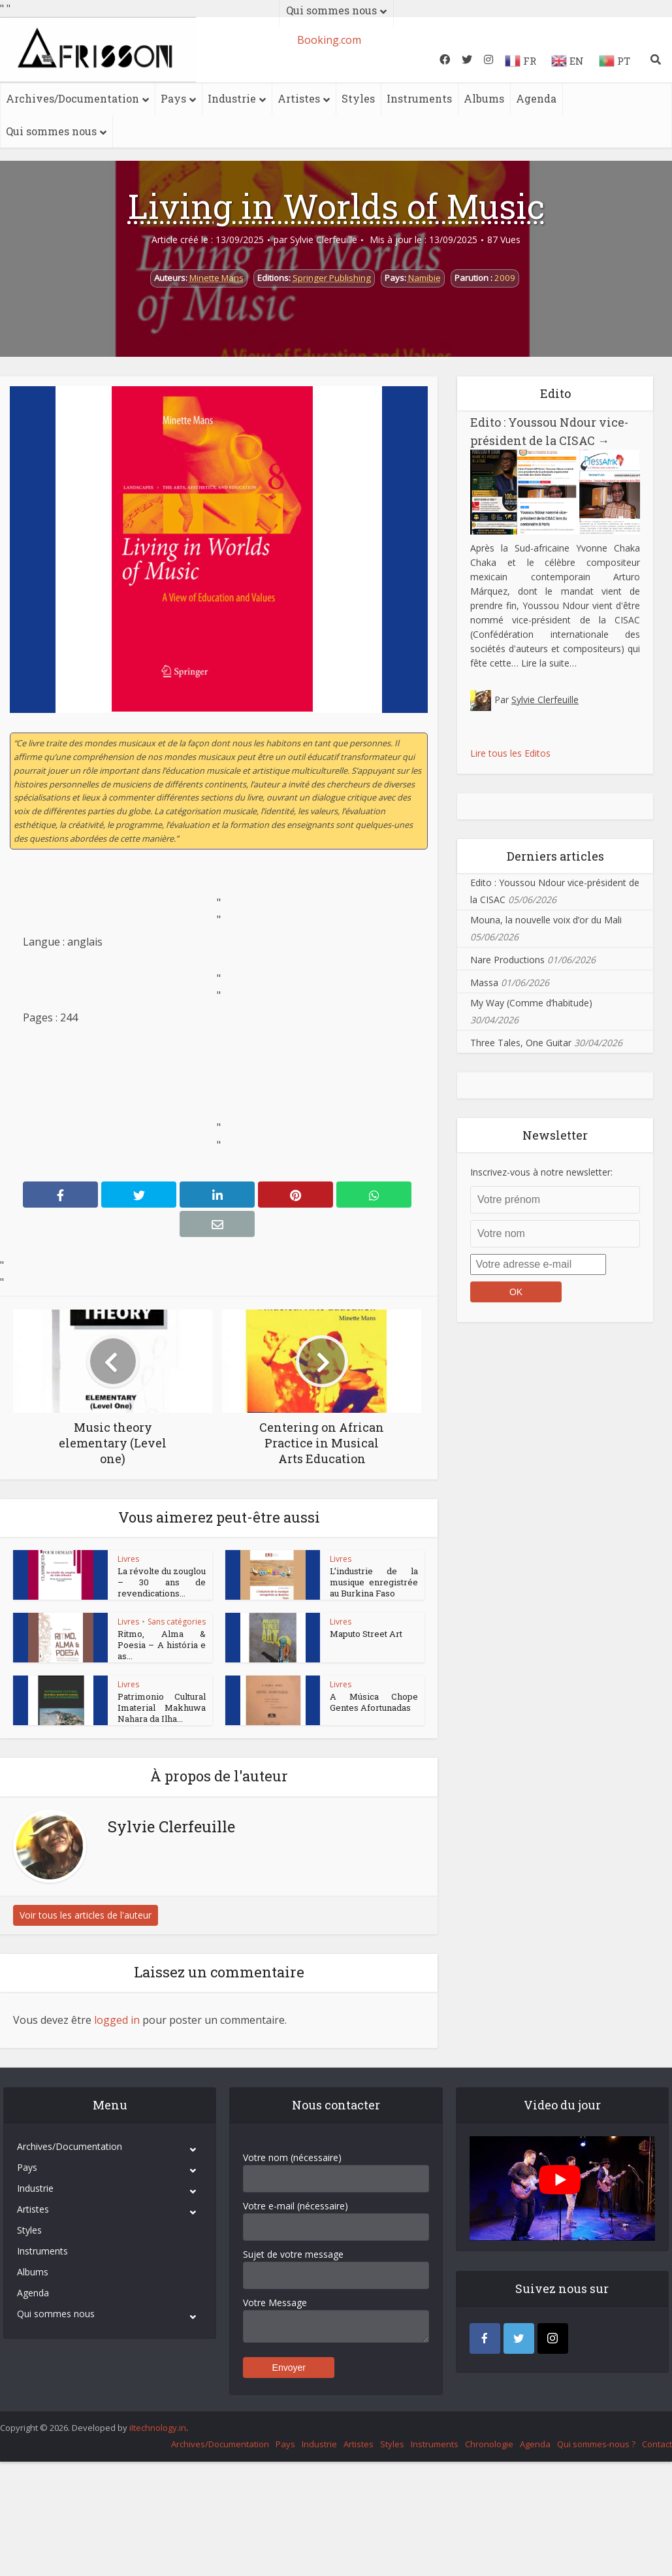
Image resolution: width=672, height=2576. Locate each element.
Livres (128, 1558)
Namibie (424, 278)
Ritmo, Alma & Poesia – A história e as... (162, 1660)
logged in (117, 2067)
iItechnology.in (157, 2475)
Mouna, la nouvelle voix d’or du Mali (546, 920)
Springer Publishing (332, 278)
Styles (358, 98)
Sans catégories (177, 1637)
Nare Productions (507, 959)
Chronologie (489, 2491)
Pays (173, 98)
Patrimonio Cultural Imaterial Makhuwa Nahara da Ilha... (162, 1739)
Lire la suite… (549, 663)
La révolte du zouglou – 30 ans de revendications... (162, 1582)
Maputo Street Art (366, 1649)
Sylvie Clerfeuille (323, 240)
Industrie (232, 98)
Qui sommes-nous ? (596, 2491)
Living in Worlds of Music (336, 206)
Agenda (536, 98)
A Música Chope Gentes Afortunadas (374, 1733)
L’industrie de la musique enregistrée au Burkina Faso (374, 1582)
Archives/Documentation (72, 98)
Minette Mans (216, 278)
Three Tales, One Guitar (520, 1042)
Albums (484, 98)
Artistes (299, 98)
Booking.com (329, 40)
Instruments (419, 98)
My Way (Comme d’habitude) (531, 1003)
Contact (657, 2491)
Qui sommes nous (51, 131)
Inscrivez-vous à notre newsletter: (541, 1172)
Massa (484, 982)
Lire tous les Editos (510, 753)
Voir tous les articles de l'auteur (86, 1962)
